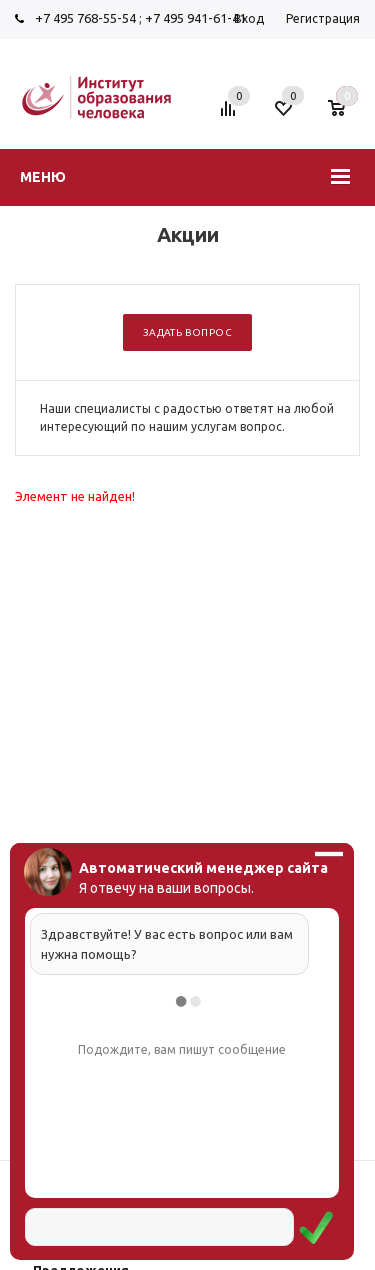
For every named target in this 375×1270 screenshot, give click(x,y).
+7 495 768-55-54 (85, 18)
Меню (43, 177)
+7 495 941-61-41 (195, 18)
